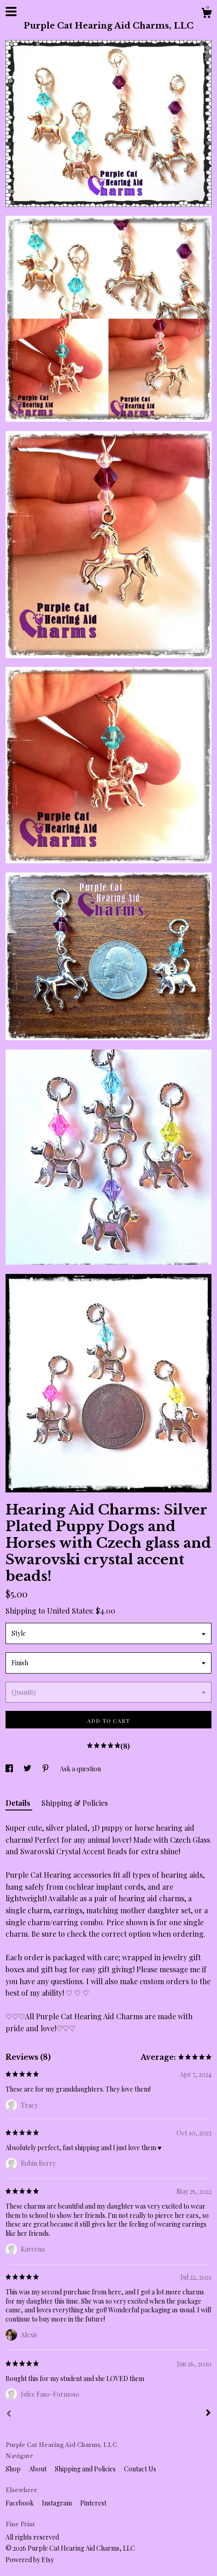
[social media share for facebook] (10, 1768)
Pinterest (93, 2503)
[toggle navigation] (11, 11)
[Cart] (206, 14)
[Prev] (9, 2414)
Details (19, 1803)
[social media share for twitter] (28, 1768)
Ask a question (80, 1768)
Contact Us (140, 2468)
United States (69, 1610)
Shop (14, 2468)
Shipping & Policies (74, 1803)
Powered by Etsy (30, 2559)
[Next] (208, 2413)
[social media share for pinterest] (46, 1768)
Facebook (20, 2503)
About (38, 2468)
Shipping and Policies (86, 2468)
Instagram (57, 2503)
